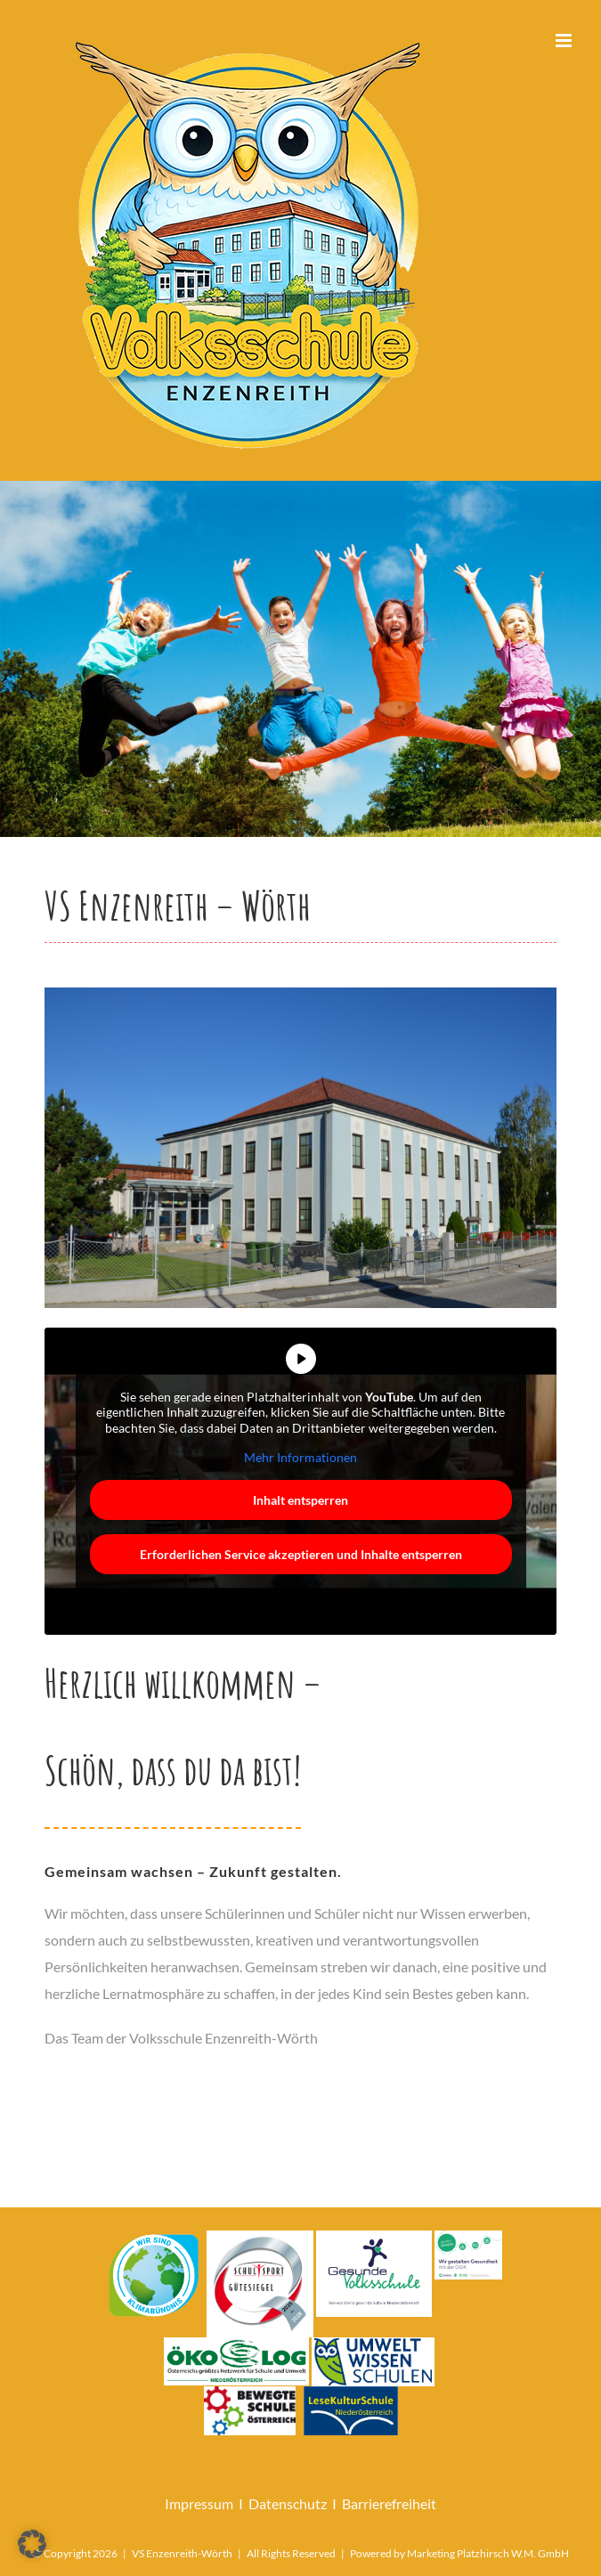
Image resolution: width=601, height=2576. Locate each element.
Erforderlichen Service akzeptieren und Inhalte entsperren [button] (301, 1554)
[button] (32, 2544)
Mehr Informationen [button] (300, 1457)
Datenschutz (287, 2503)
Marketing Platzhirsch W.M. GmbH (488, 2553)
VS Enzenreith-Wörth (182, 2553)
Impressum (199, 2503)
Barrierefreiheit (389, 2503)
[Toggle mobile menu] (565, 40)
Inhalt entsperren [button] (300, 1499)
